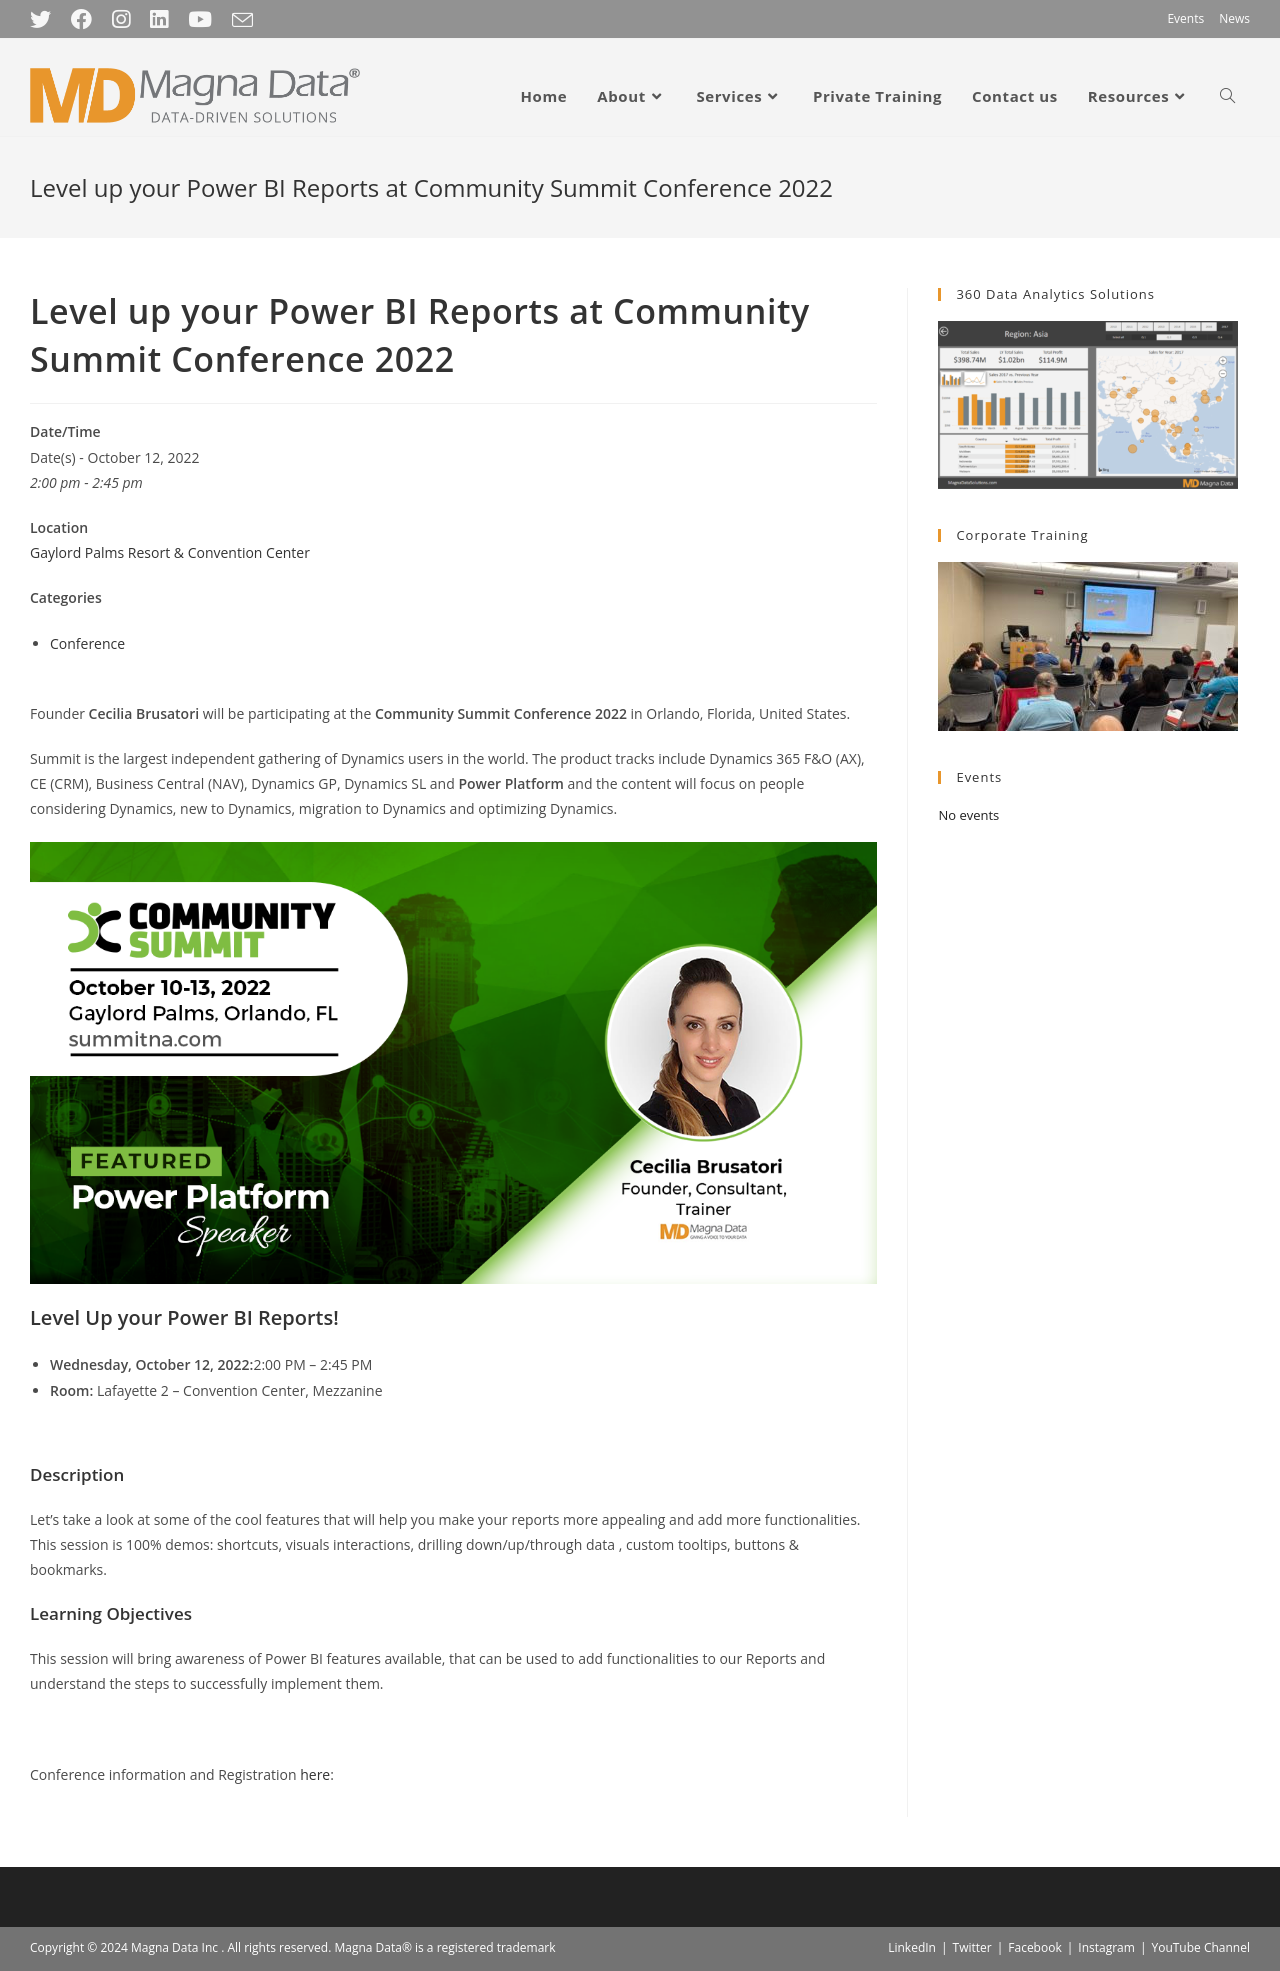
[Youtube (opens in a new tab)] (200, 19)
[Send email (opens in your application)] (242, 20)
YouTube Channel (1200, 1947)
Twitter (972, 1947)
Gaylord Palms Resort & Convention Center (170, 552)
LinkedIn (912, 1947)
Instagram (1106, 1947)
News (1234, 18)
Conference (87, 643)
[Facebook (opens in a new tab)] (81, 19)
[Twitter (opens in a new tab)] (45, 19)
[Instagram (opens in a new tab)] (121, 19)
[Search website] (1227, 96)
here (315, 1774)
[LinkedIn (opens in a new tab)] (159, 19)
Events (1185, 18)
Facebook (1034, 1947)
